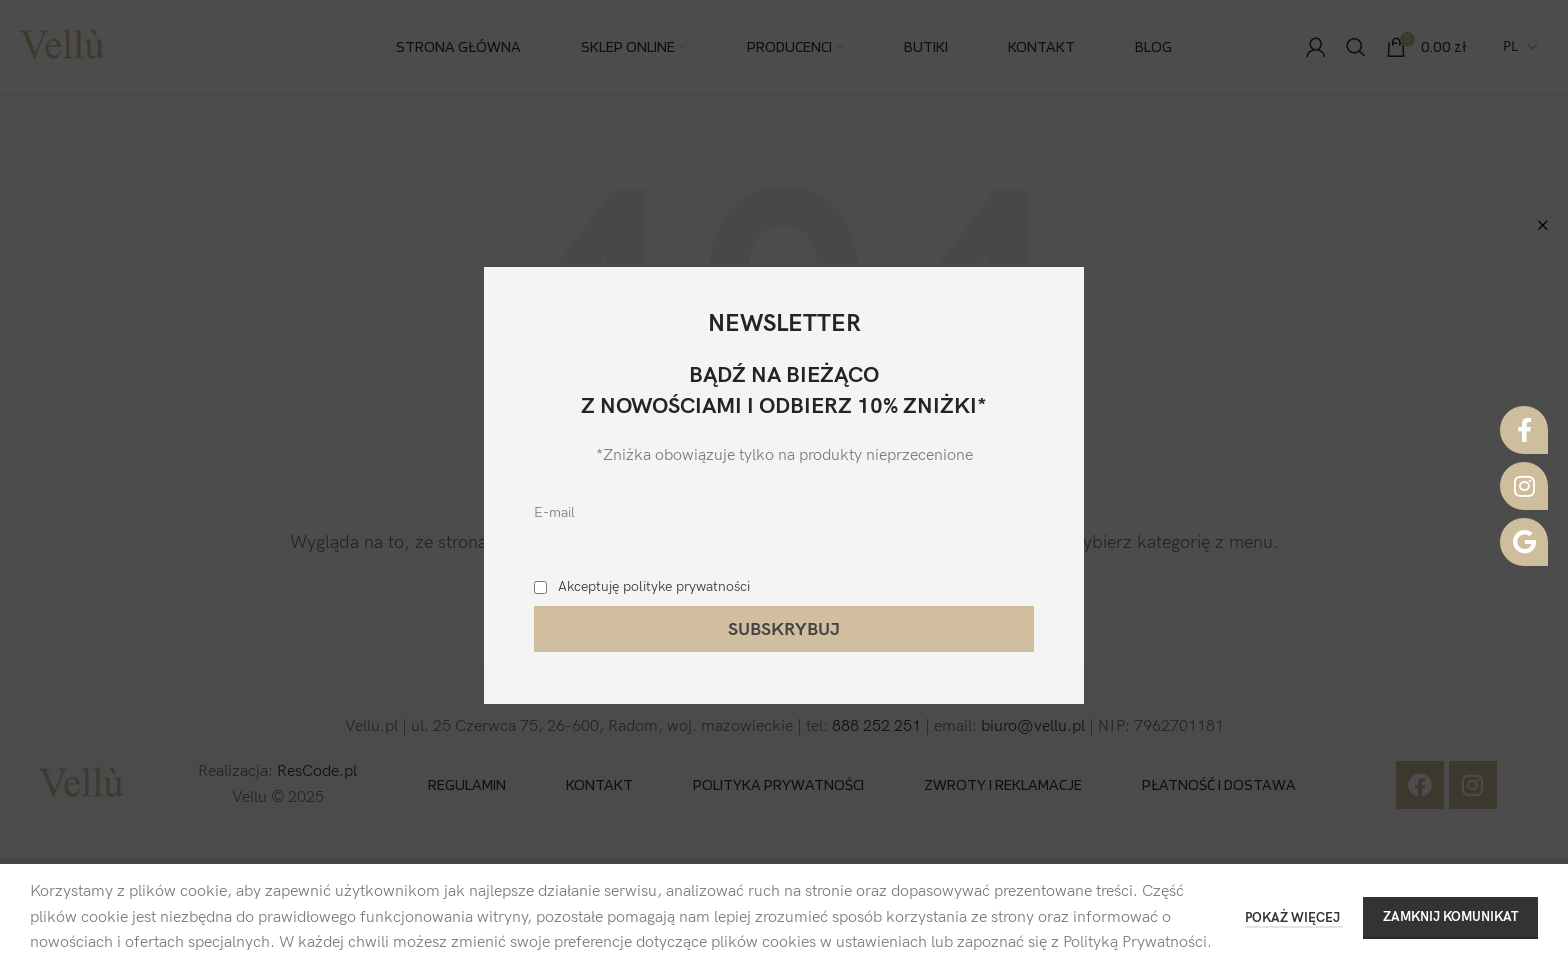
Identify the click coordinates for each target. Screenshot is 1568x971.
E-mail (554, 512)
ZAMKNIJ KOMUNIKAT (1450, 917)
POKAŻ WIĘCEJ (1294, 918)
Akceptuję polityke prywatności (654, 586)
